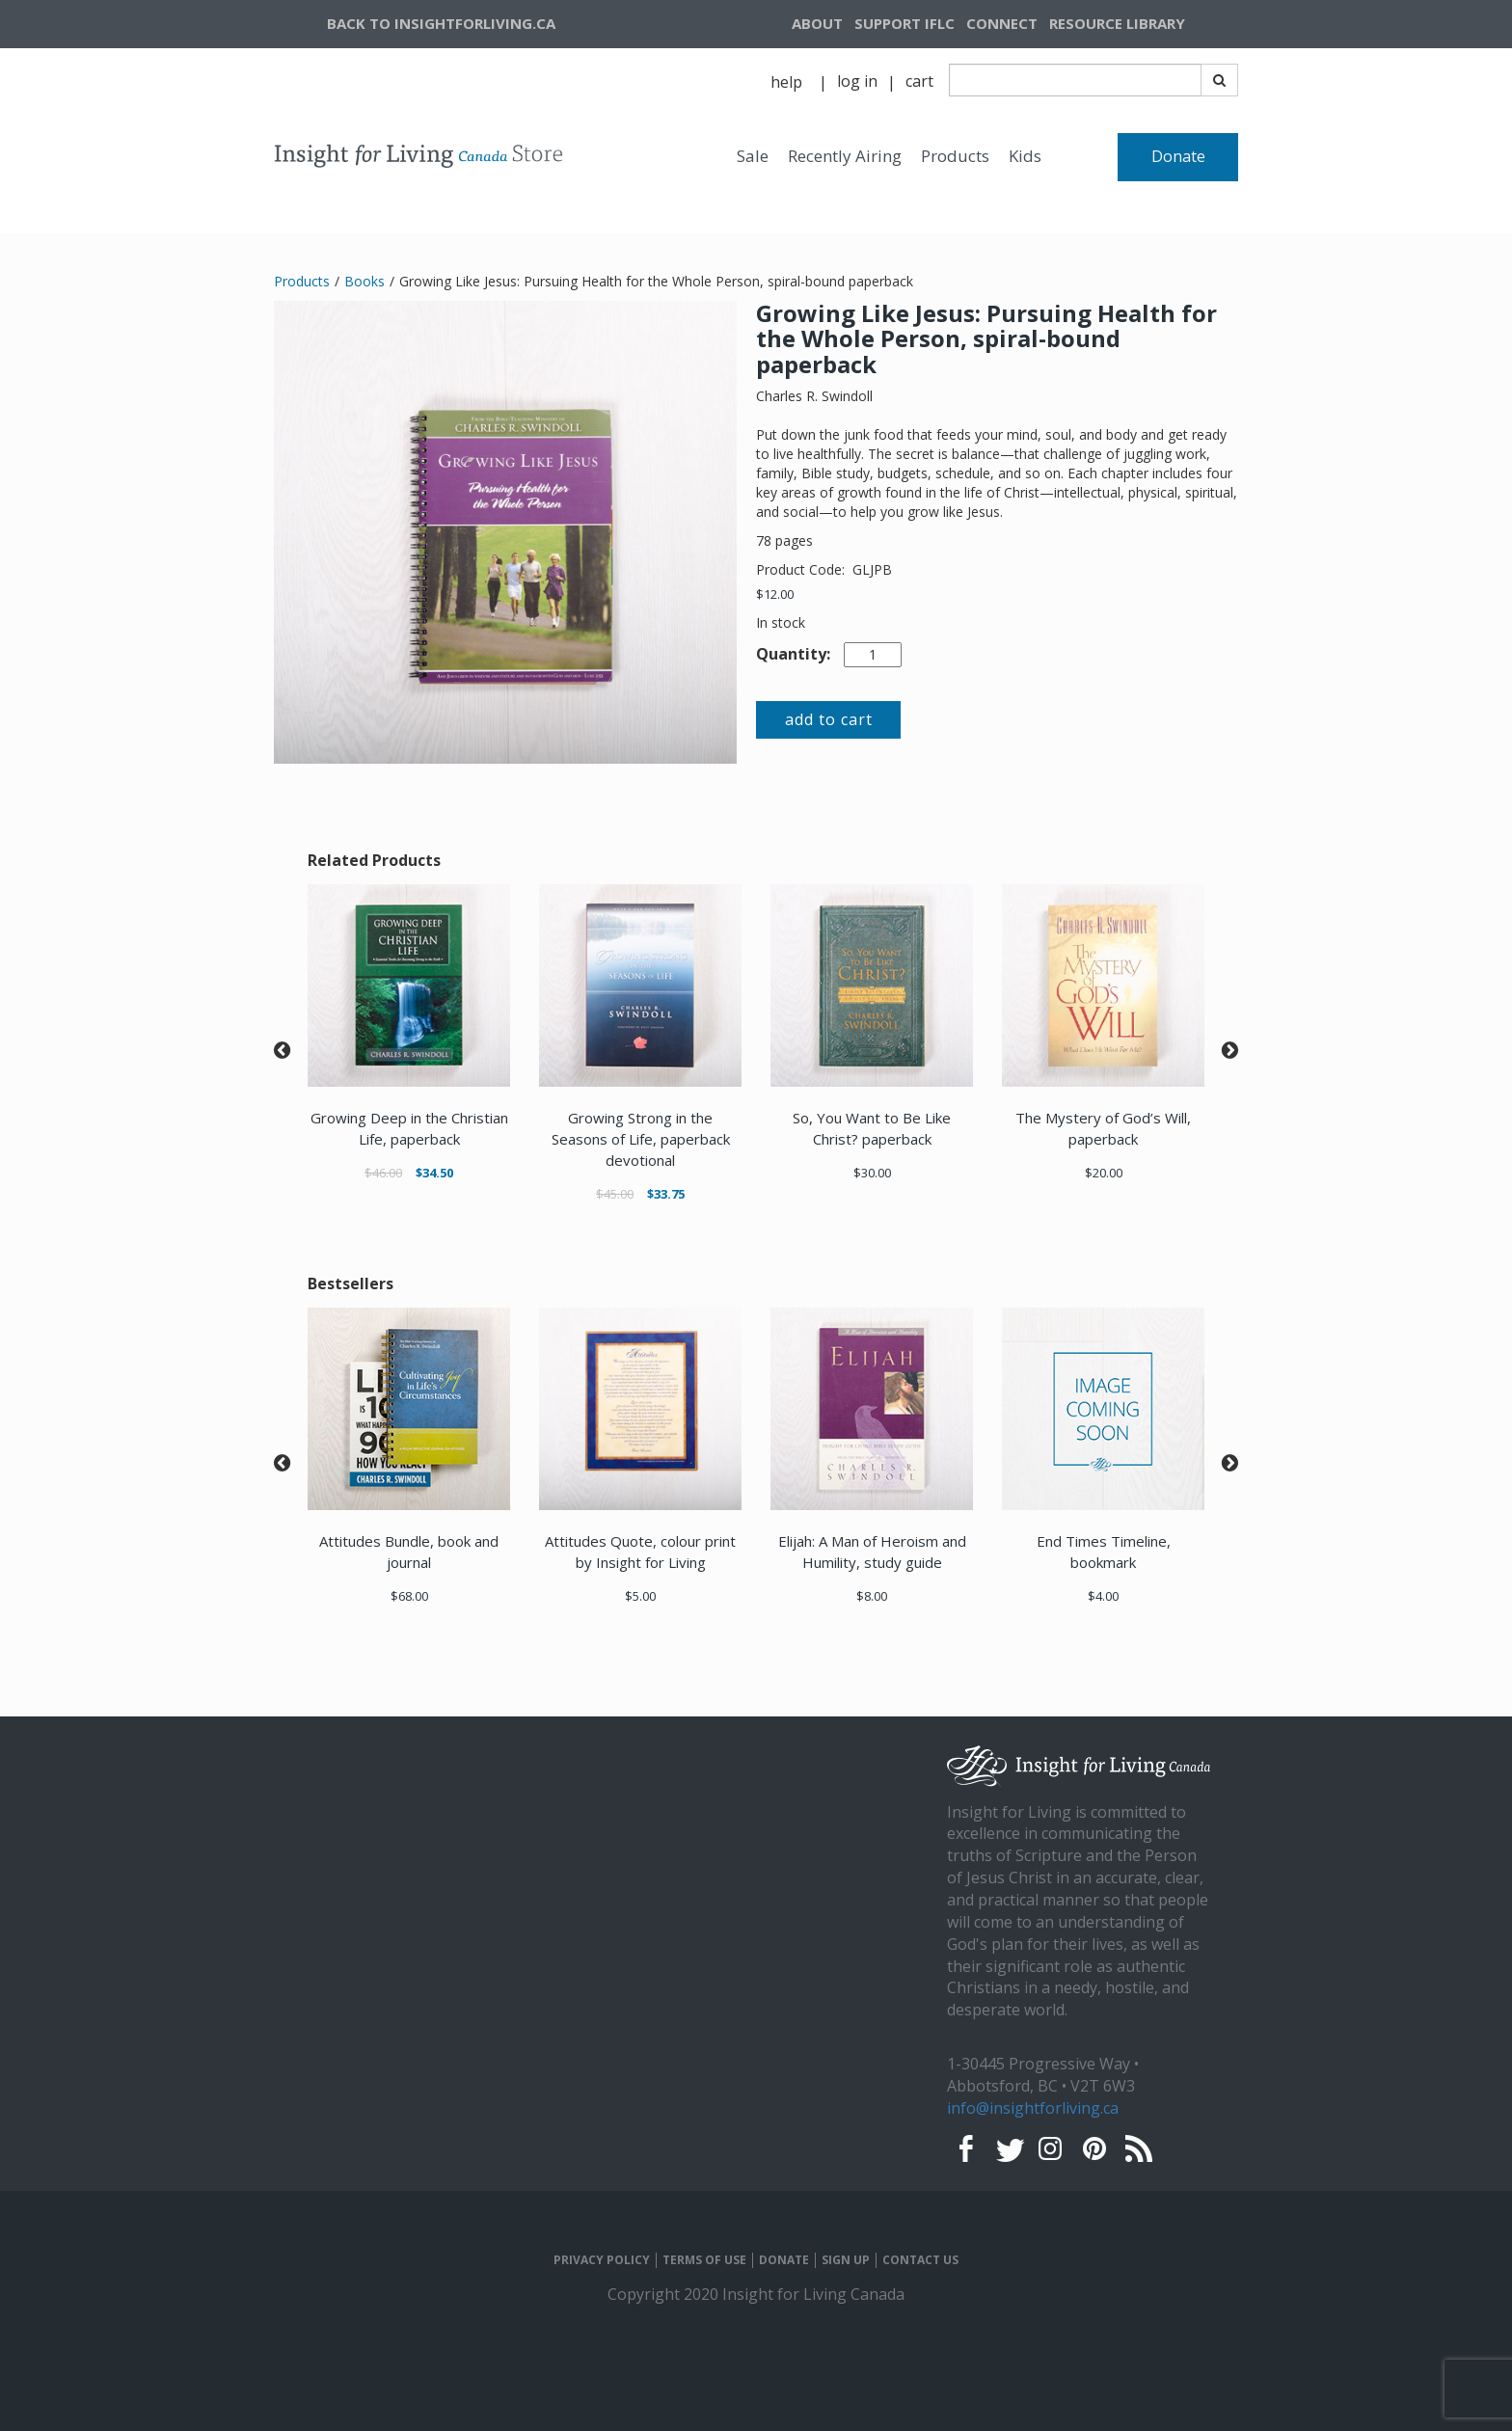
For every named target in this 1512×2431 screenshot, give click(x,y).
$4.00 (1103, 1596)
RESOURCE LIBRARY (1117, 23)
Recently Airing (845, 156)
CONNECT (1002, 23)
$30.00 (872, 1172)
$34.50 (434, 1172)
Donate (1178, 156)
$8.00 (871, 1596)
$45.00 (615, 1193)
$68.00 (409, 1596)
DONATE (784, 2260)
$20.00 (1103, 1172)
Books (364, 281)
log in (857, 81)
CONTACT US (920, 2260)
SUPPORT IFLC (904, 23)
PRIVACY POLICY (602, 2260)
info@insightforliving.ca (1033, 2108)
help (786, 82)
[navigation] (1140, 24)
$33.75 (666, 1193)
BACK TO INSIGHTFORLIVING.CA (441, 23)
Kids (1025, 156)
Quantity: (793, 653)
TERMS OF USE (704, 2260)
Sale (753, 156)
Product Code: (802, 569)
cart (919, 81)
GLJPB (872, 569)
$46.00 (383, 1172)
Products (955, 156)
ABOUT (817, 23)
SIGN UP (846, 2260)
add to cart (829, 719)
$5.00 (640, 1596)
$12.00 (775, 594)
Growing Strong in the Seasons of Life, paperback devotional (641, 1139)
